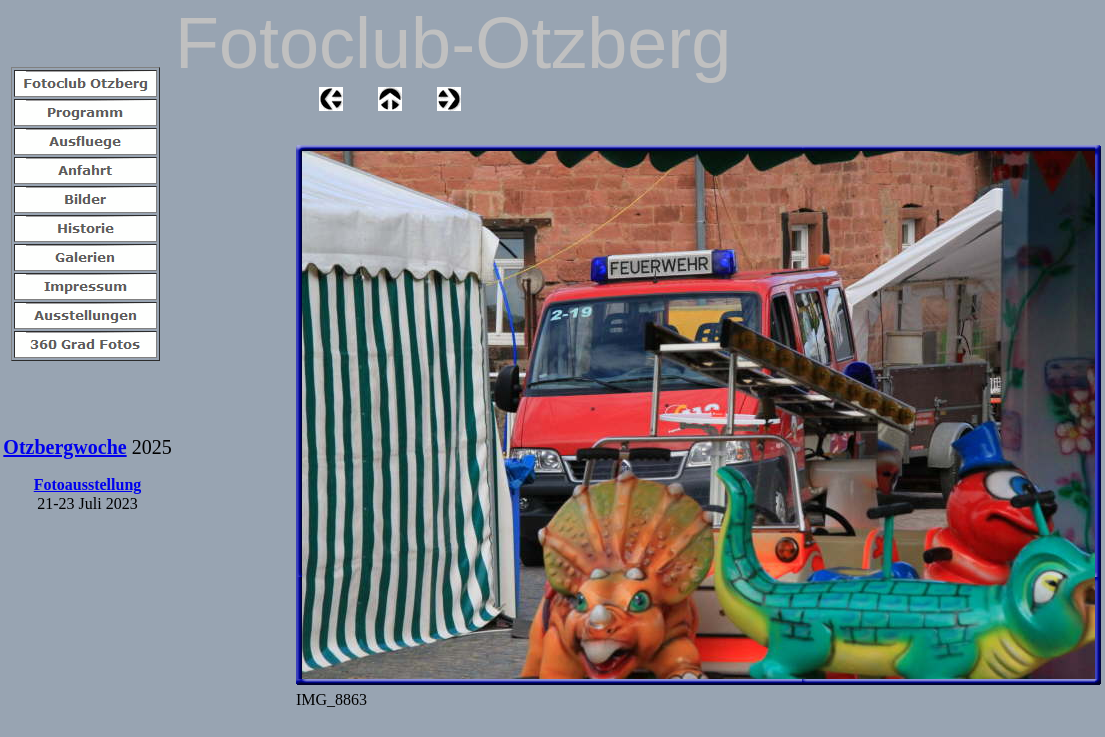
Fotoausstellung (88, 484)
